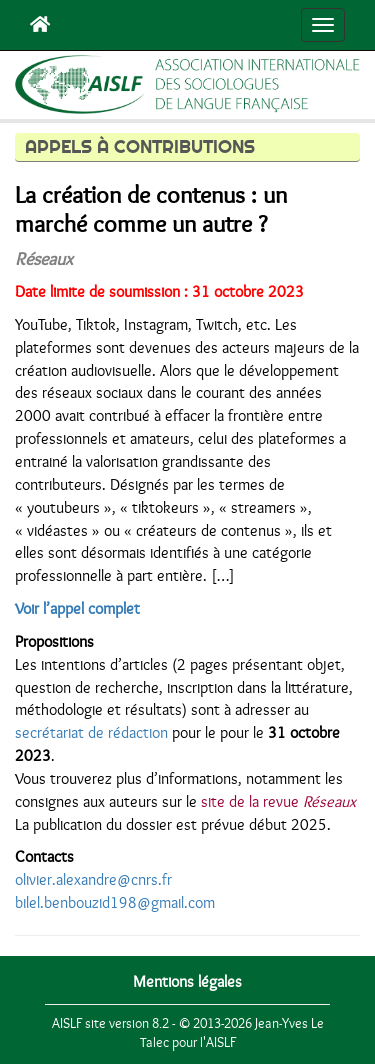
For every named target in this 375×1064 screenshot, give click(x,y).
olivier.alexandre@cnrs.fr (93, 880)
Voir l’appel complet (77, 609)
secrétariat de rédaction (91, 733)
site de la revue (278, 802)
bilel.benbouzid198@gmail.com (115, 903)
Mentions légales (187, 982)
